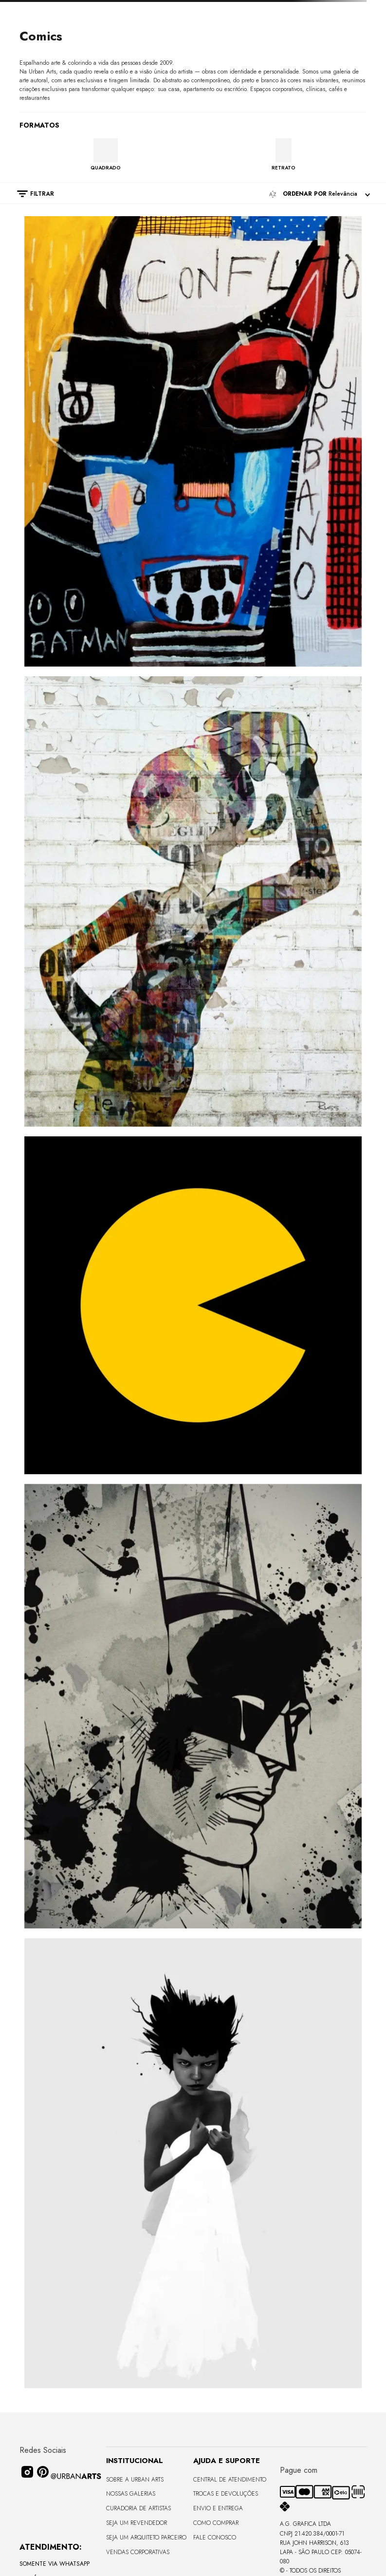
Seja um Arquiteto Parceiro (146, 2537)
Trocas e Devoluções (225, 2493)
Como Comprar (216, 2523)
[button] (30, 193)
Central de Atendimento (229, 2479)
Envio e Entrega (218, 2508)
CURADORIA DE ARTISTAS (138, 2508)
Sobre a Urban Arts (135, 2479)
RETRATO (283, 167)
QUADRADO (106, 167)
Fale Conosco (214, 2537)
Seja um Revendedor (136, 2523)
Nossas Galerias (130, 2493)
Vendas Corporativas (137, 2552)
